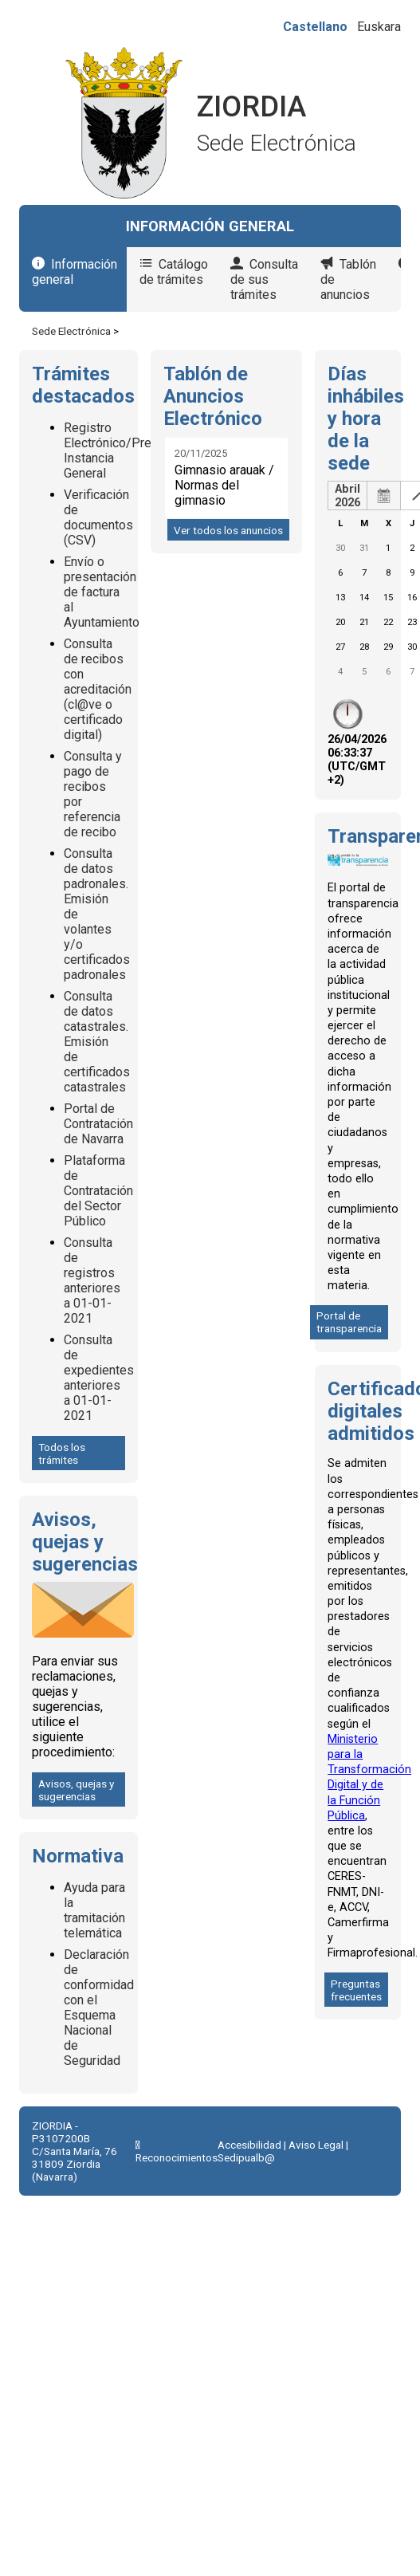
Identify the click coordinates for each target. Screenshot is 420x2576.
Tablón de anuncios (348, 279)
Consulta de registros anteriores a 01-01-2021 (92, 1280)
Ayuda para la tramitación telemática (94, 1910)
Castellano (315, 26)
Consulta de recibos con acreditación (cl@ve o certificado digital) (97, 689)
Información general (74, 272)
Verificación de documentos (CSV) (98, 517)
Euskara (379, 26)
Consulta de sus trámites (264, 279)
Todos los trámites (61, 1453)
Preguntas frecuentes (356, 1990)
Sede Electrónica (71, 330)
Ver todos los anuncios (228, 530)
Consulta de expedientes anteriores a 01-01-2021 (99, 1377)
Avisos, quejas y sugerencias (76, 1790)
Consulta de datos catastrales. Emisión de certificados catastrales (97, 1042)
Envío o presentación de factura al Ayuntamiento (101, 592)
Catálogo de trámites (173, 272)
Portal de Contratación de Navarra (98, 1123)
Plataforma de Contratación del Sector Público (98, 1191)
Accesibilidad (249, 2144)
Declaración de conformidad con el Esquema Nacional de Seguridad (99, 2007)
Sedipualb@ (246, 2157)
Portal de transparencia (349, 1322)
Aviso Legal (316, 2144)
